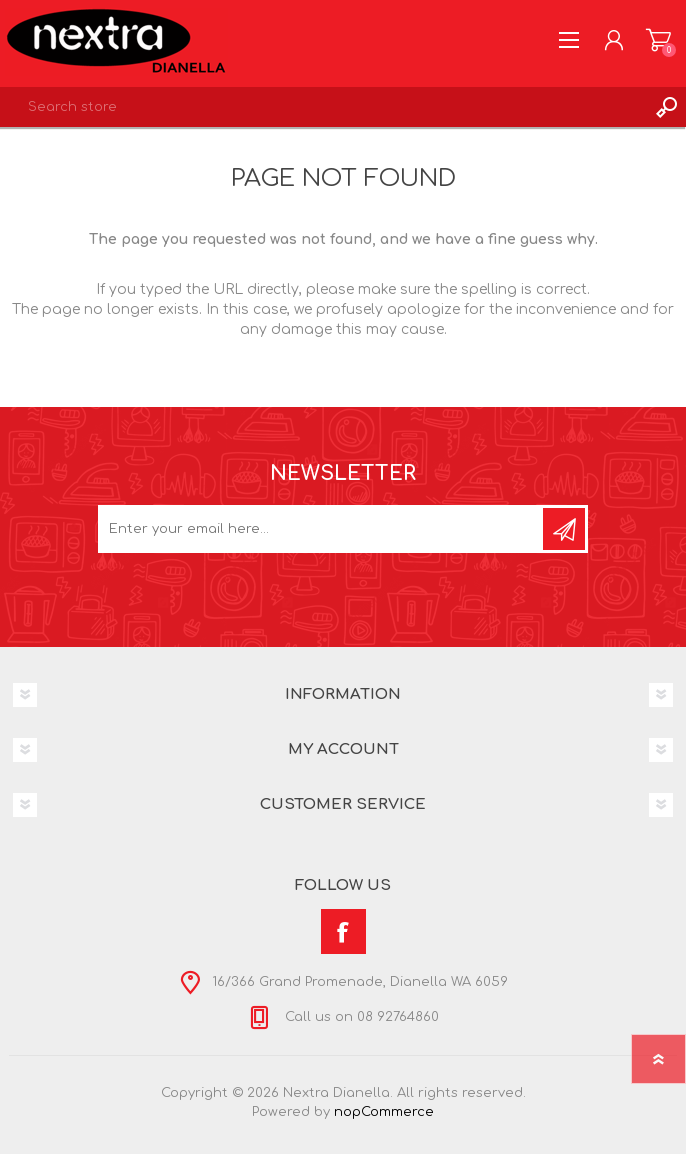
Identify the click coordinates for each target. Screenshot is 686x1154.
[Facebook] (343, 931)
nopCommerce (384, 1112)
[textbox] (323, 107)
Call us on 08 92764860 (360, 1017)
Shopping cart (658, 40)
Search (666, 107)
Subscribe (564, 529)
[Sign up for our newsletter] (322, 529)
